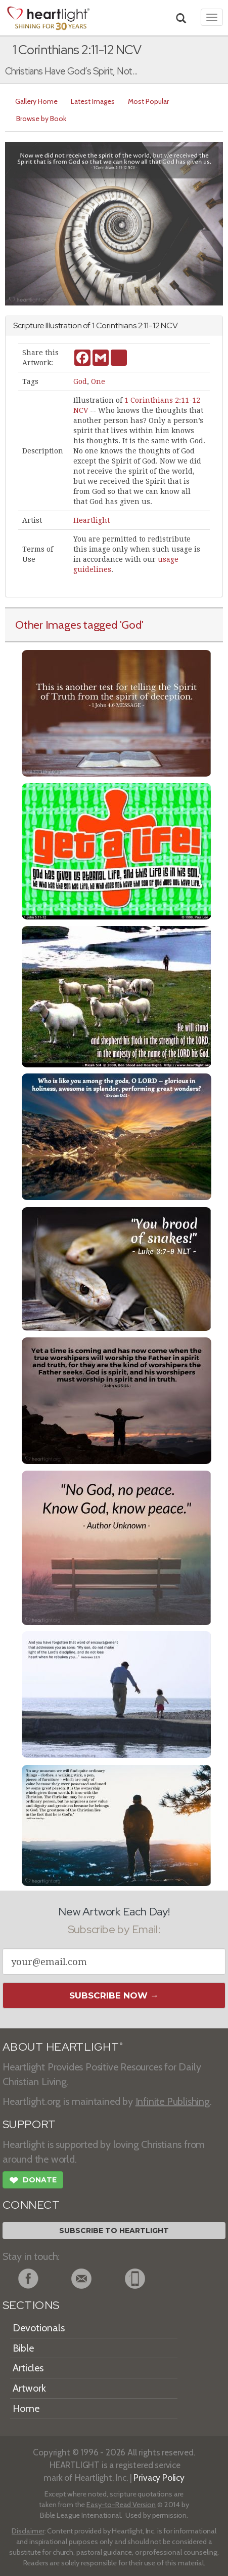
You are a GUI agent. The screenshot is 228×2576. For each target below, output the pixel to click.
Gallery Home (36, 101)
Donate (33, 2181)
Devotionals (39, 2328)
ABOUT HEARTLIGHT (63, 2047)
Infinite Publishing (172, 2101)
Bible (23, 2348)
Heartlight (91, 520)
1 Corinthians (114, 325)
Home (26, 2408)
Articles (28, 2368)
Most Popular (148, 101)
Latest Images (93, 101)
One (98, 381)
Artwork (29, 2388)
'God (131, 625)
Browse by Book (41, 118)
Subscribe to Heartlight (114, 2230)
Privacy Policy (159, 2477)
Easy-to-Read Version (121, 2504)
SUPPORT (29, 2124)
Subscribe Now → (114, 1995)
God (80, 381)
